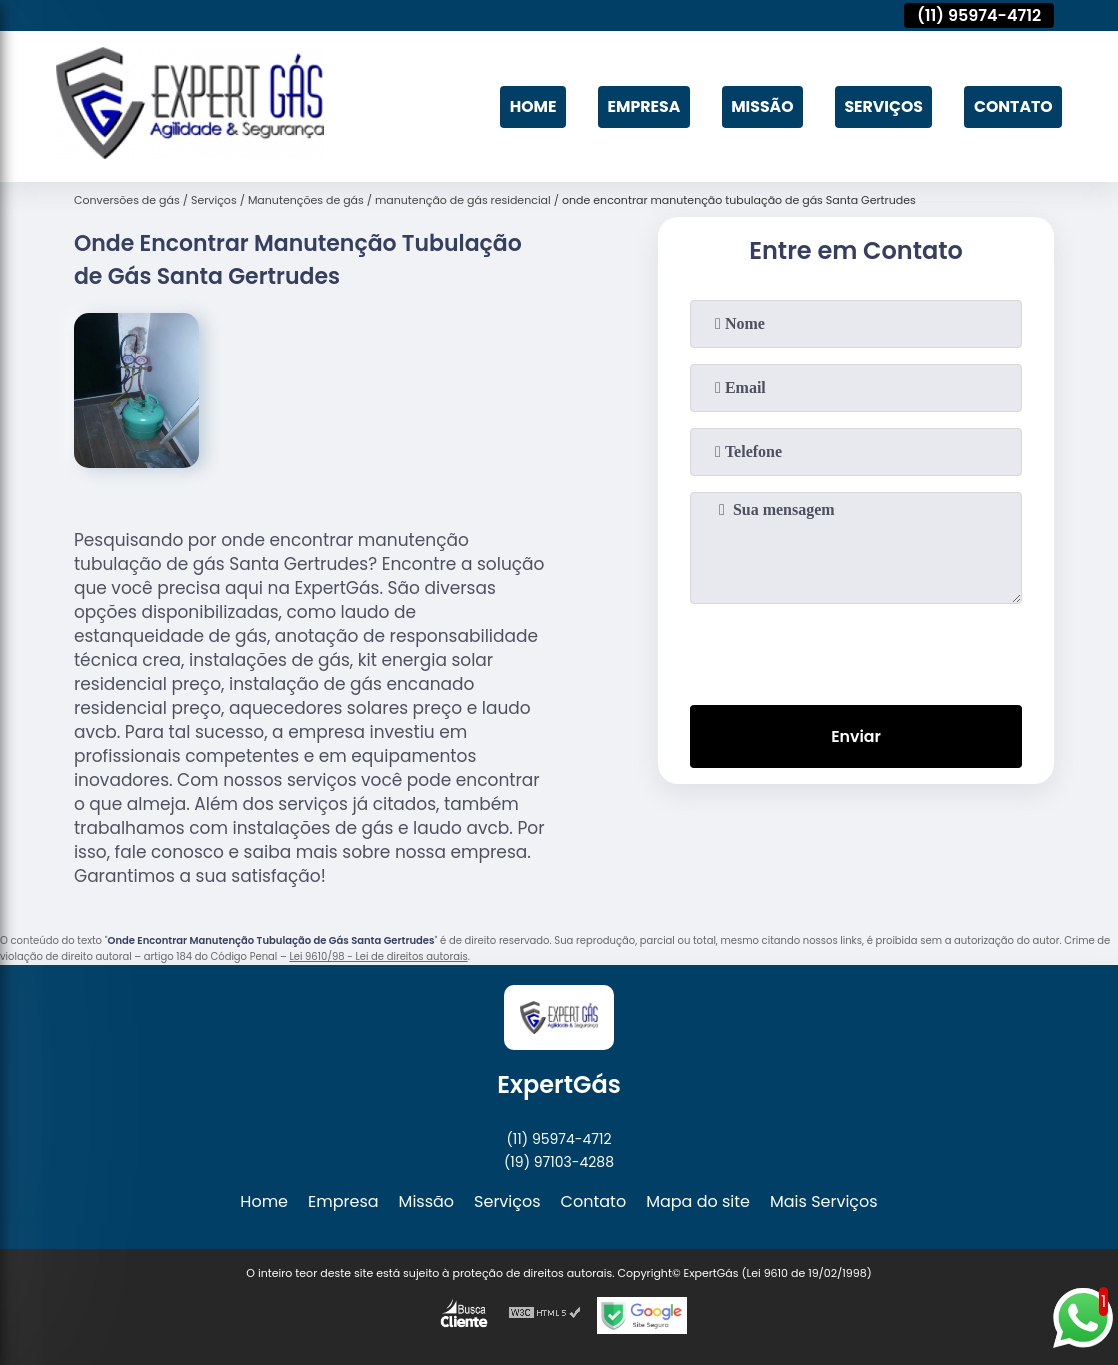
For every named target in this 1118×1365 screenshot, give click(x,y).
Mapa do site (698, 1201)
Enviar (856, 736)
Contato (1012, 106)
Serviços (881, 106)
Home (527, 106)
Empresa (638, 106)
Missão (758, 106)
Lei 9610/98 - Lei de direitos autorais (378, 956)
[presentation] (856, 650)
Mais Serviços (824, 1201)
